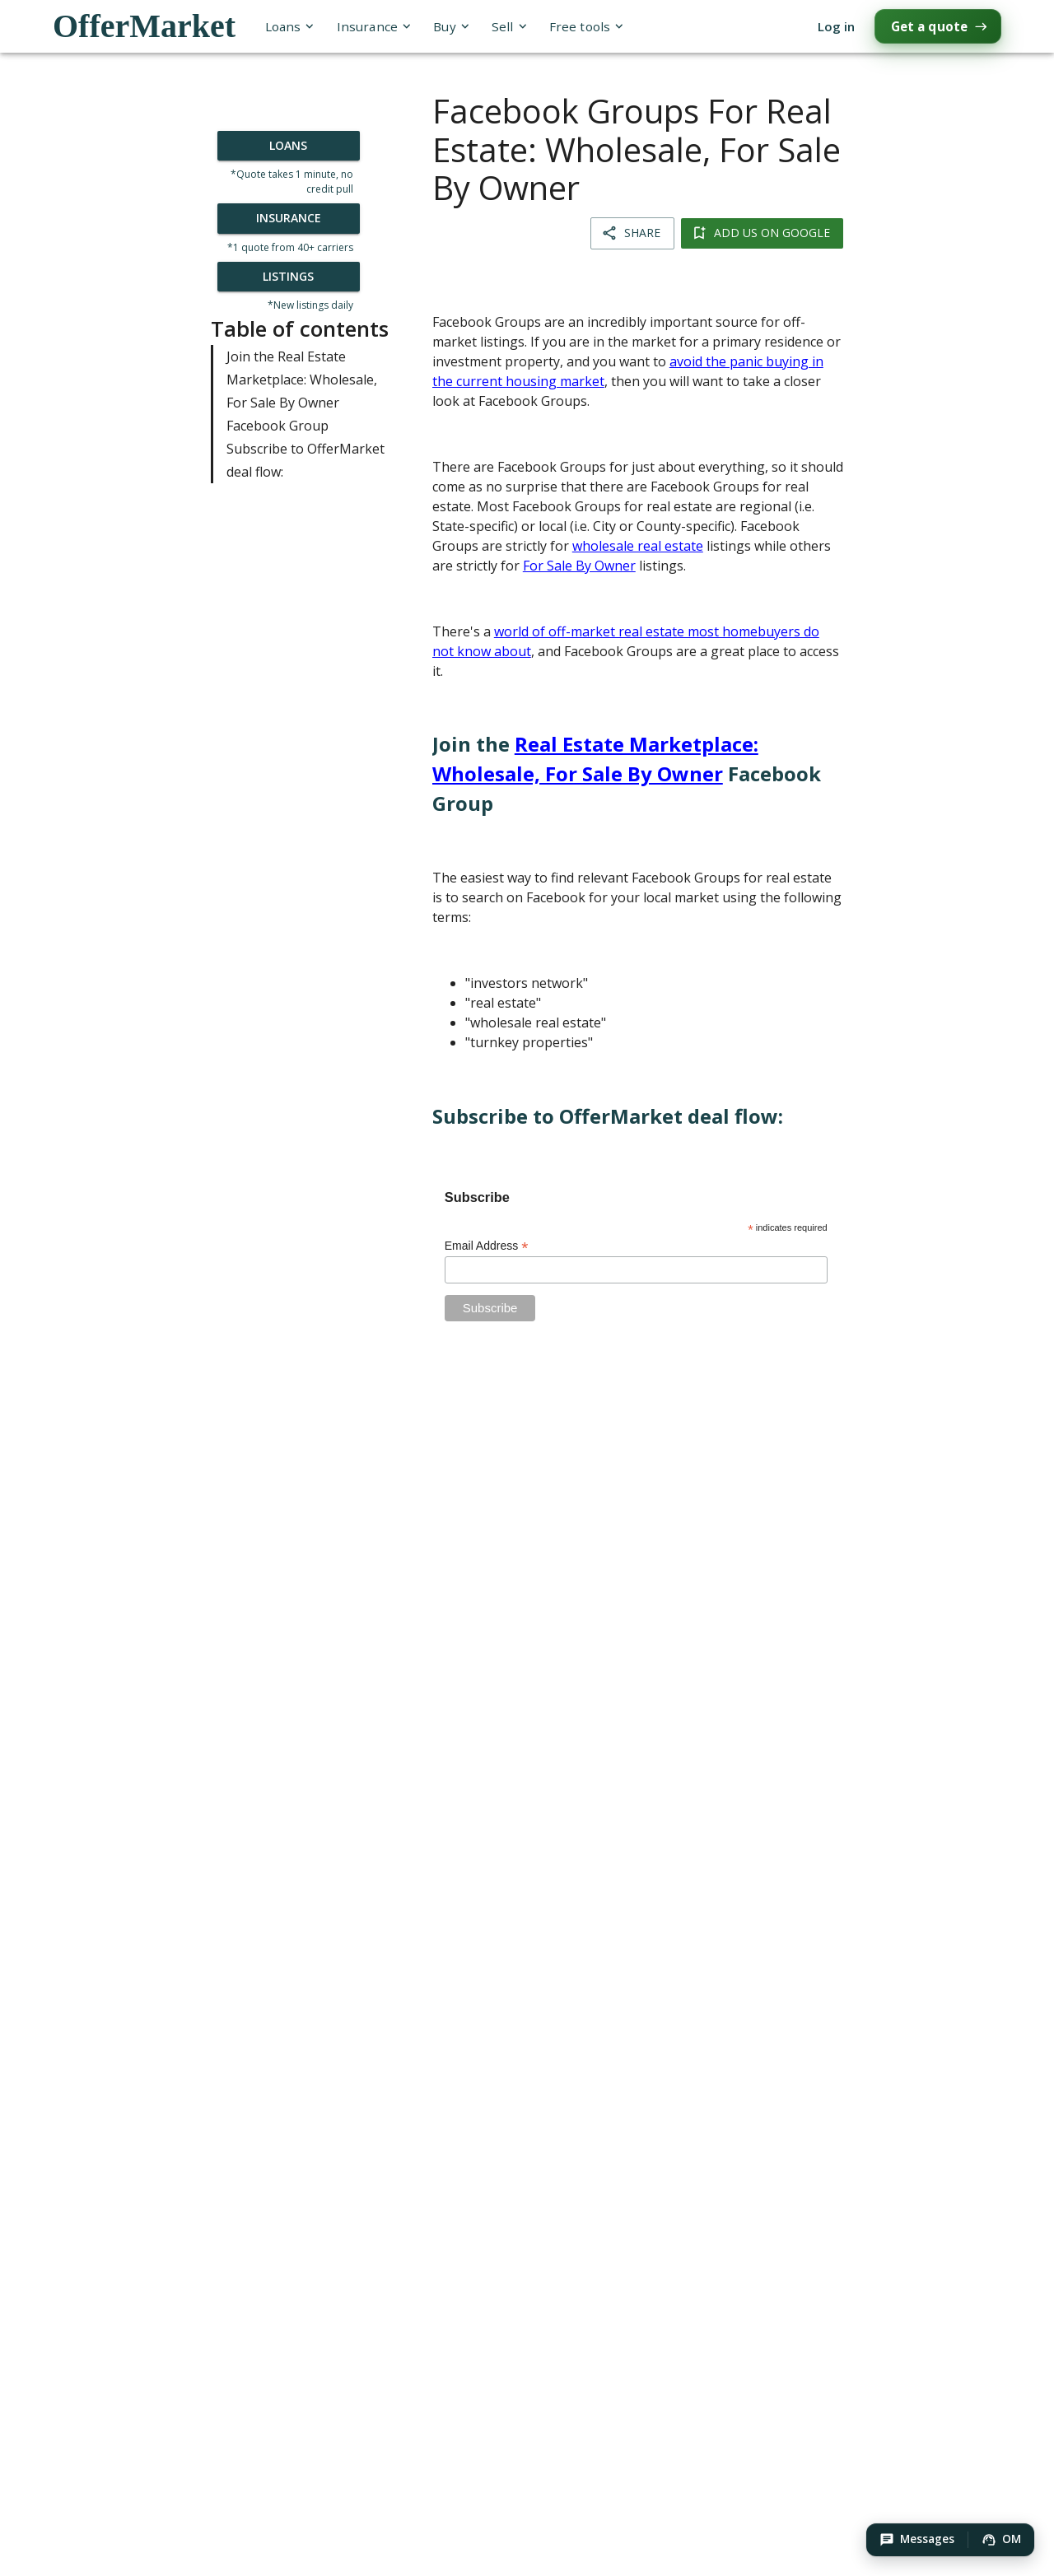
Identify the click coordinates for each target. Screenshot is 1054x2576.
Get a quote (937, 26)
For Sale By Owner (579, 566)
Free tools (585, 26)
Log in (836, 27)
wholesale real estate (637, 546)
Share (632, 233)
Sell (509, 26)
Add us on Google (762, 233)
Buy (450, 26)
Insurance (373, 26)
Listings (288, 277)
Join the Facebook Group (626, 773)
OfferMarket (144, 26)
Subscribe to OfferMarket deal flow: (306, 460)
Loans (289, 26)
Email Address (487, 1246)
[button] (917, 2539)
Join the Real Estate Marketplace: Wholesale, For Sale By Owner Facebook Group (306, 391)
